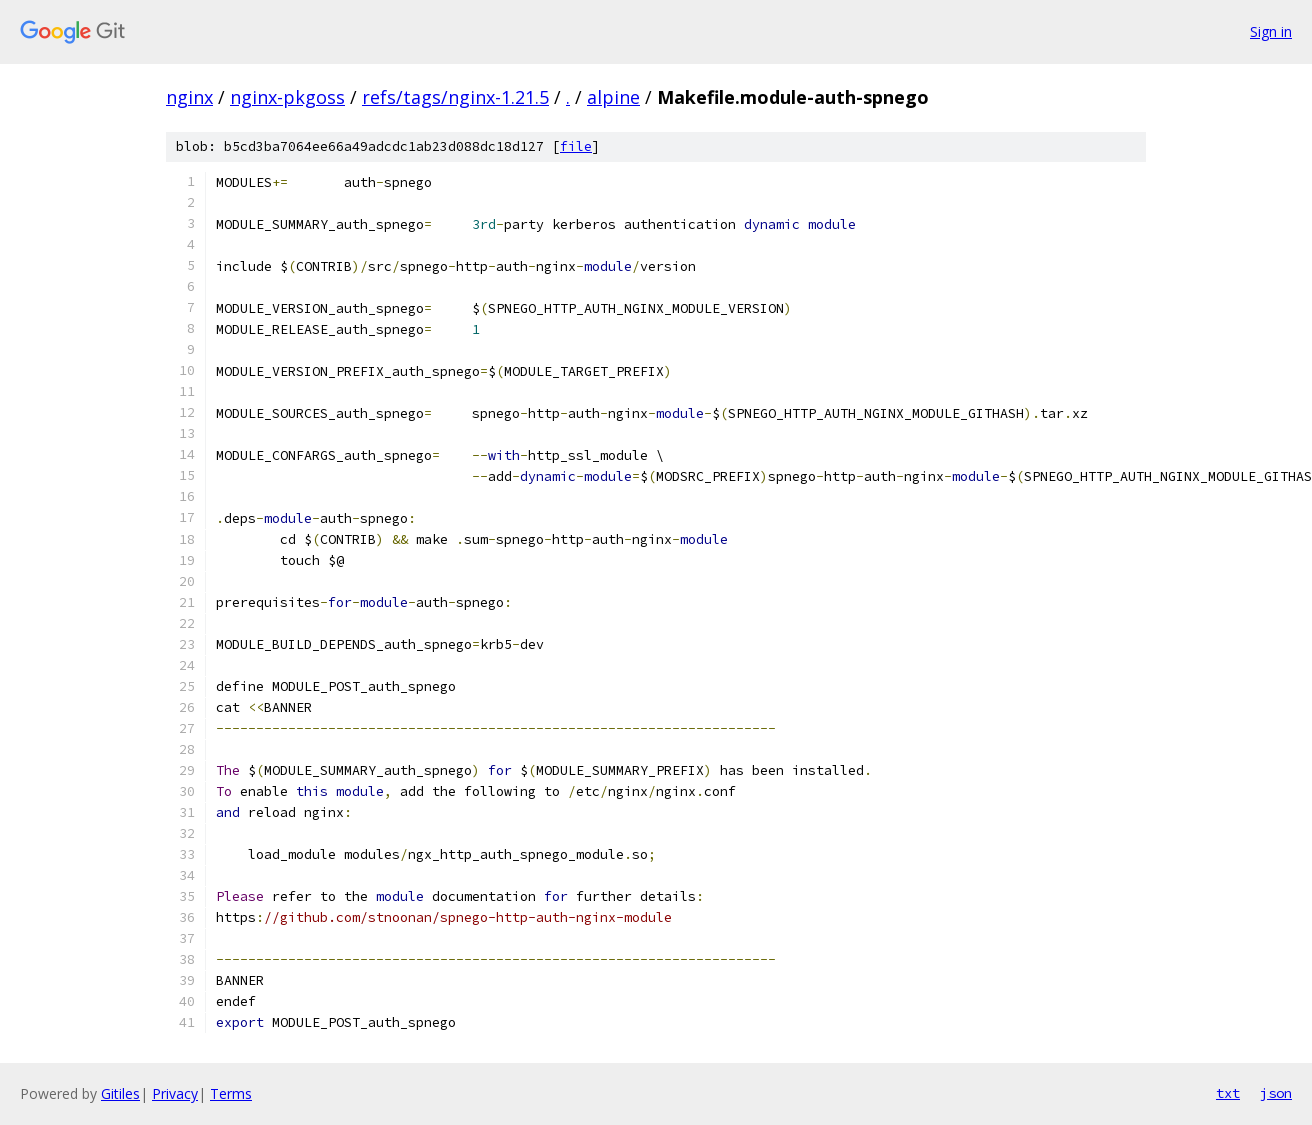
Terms (231, 1093)
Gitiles (120, 1093)
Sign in (1271, 31)
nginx (189, 97)
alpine (613, 97)
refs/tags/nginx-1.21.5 (455, 97)
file (576, 146)
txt (1228, 1093)
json (1276, 1093)
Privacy (175, 1093)
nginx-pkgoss (287, 97)
